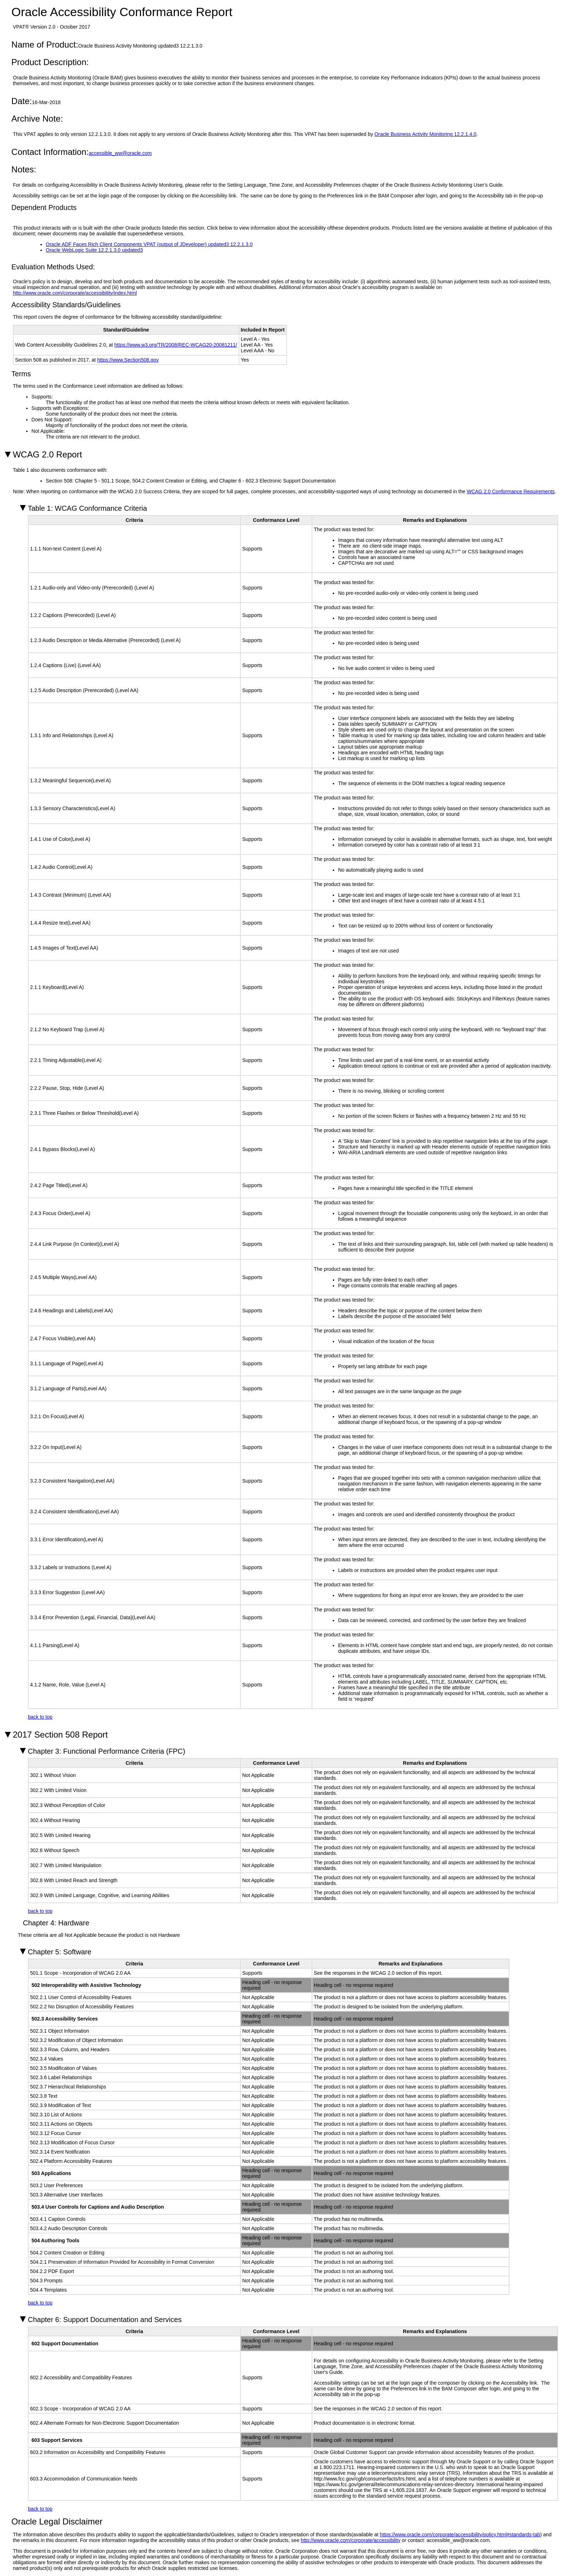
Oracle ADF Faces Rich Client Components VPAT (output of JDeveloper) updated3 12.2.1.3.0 (149, 244)
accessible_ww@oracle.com (120, 153)
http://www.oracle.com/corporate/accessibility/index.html (75, 293)
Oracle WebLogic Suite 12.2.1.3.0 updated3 (94, 250)
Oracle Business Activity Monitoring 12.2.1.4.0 (426, 134)
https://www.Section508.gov (128, 360)
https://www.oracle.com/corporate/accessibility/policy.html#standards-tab (460, 2534)
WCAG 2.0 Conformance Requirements (511, 491)
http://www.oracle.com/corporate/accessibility (351, 2540)
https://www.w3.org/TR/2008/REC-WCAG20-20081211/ (175, 345)
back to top (40, 1717)
